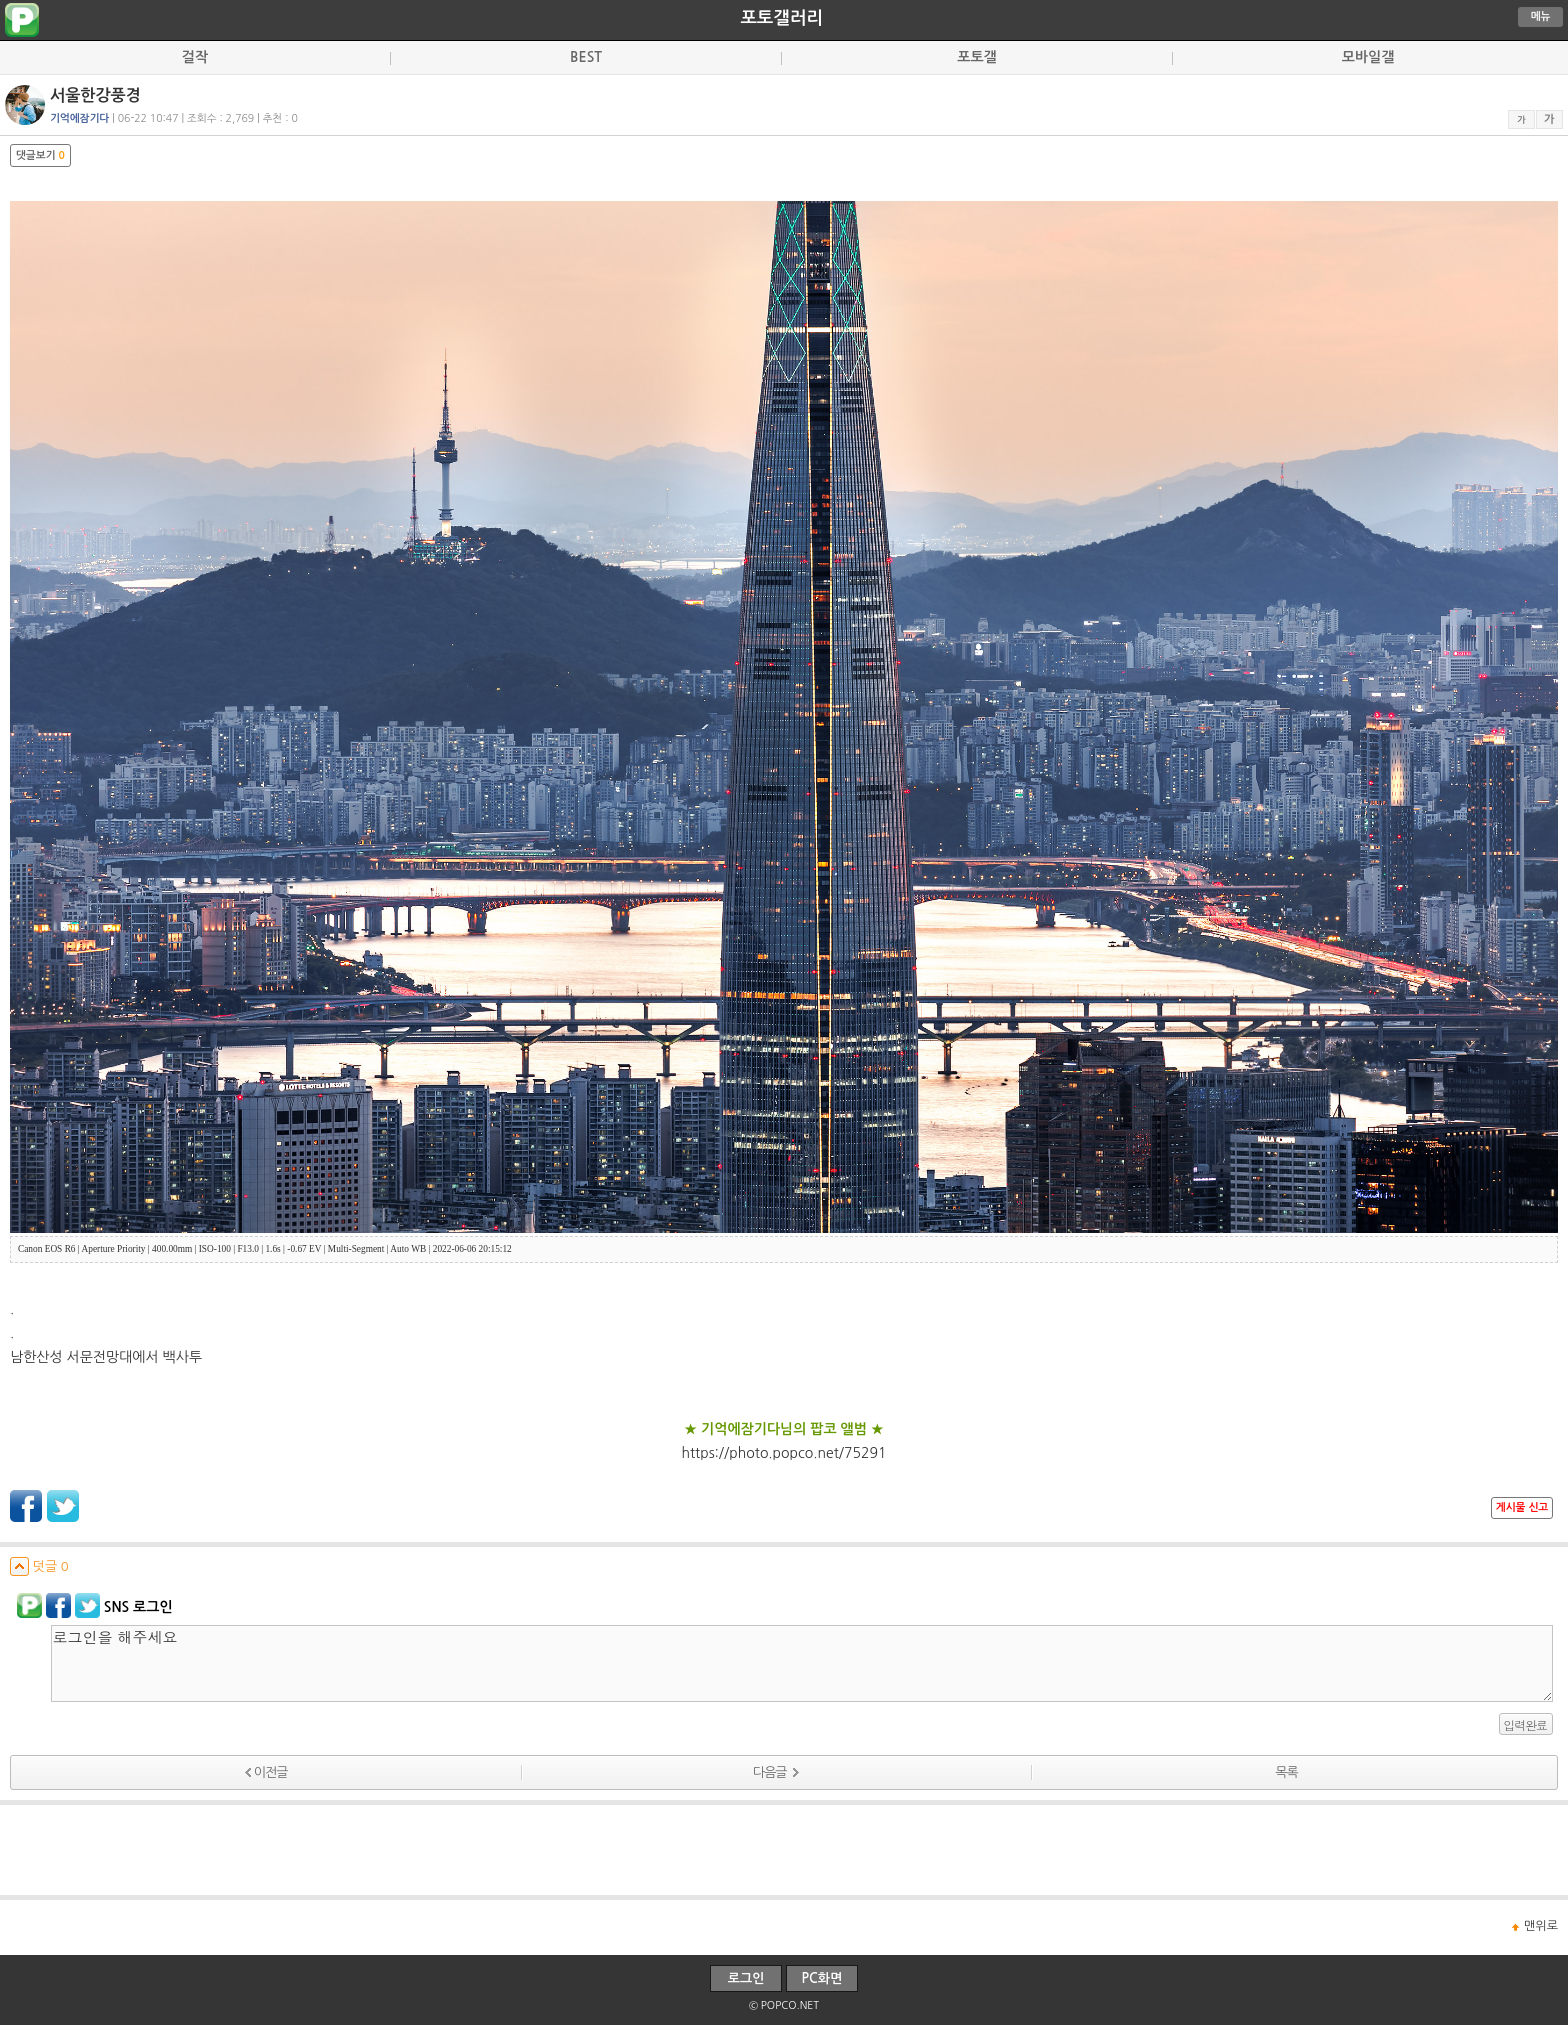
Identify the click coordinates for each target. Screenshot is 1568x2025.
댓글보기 (40, 155)
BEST (586, 57)
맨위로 (1541, 1926)
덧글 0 (39, 1566)
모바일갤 (1368, 57)
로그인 (746, 1978)
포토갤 (976, 57)
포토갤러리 (781, 18)
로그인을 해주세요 (802, 1663)
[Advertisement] (784, 1850)
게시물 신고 (1522, 1507)
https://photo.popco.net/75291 (784, 1453)
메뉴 (1541, 16)
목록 (1286, 1772)
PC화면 (822, 1978)
